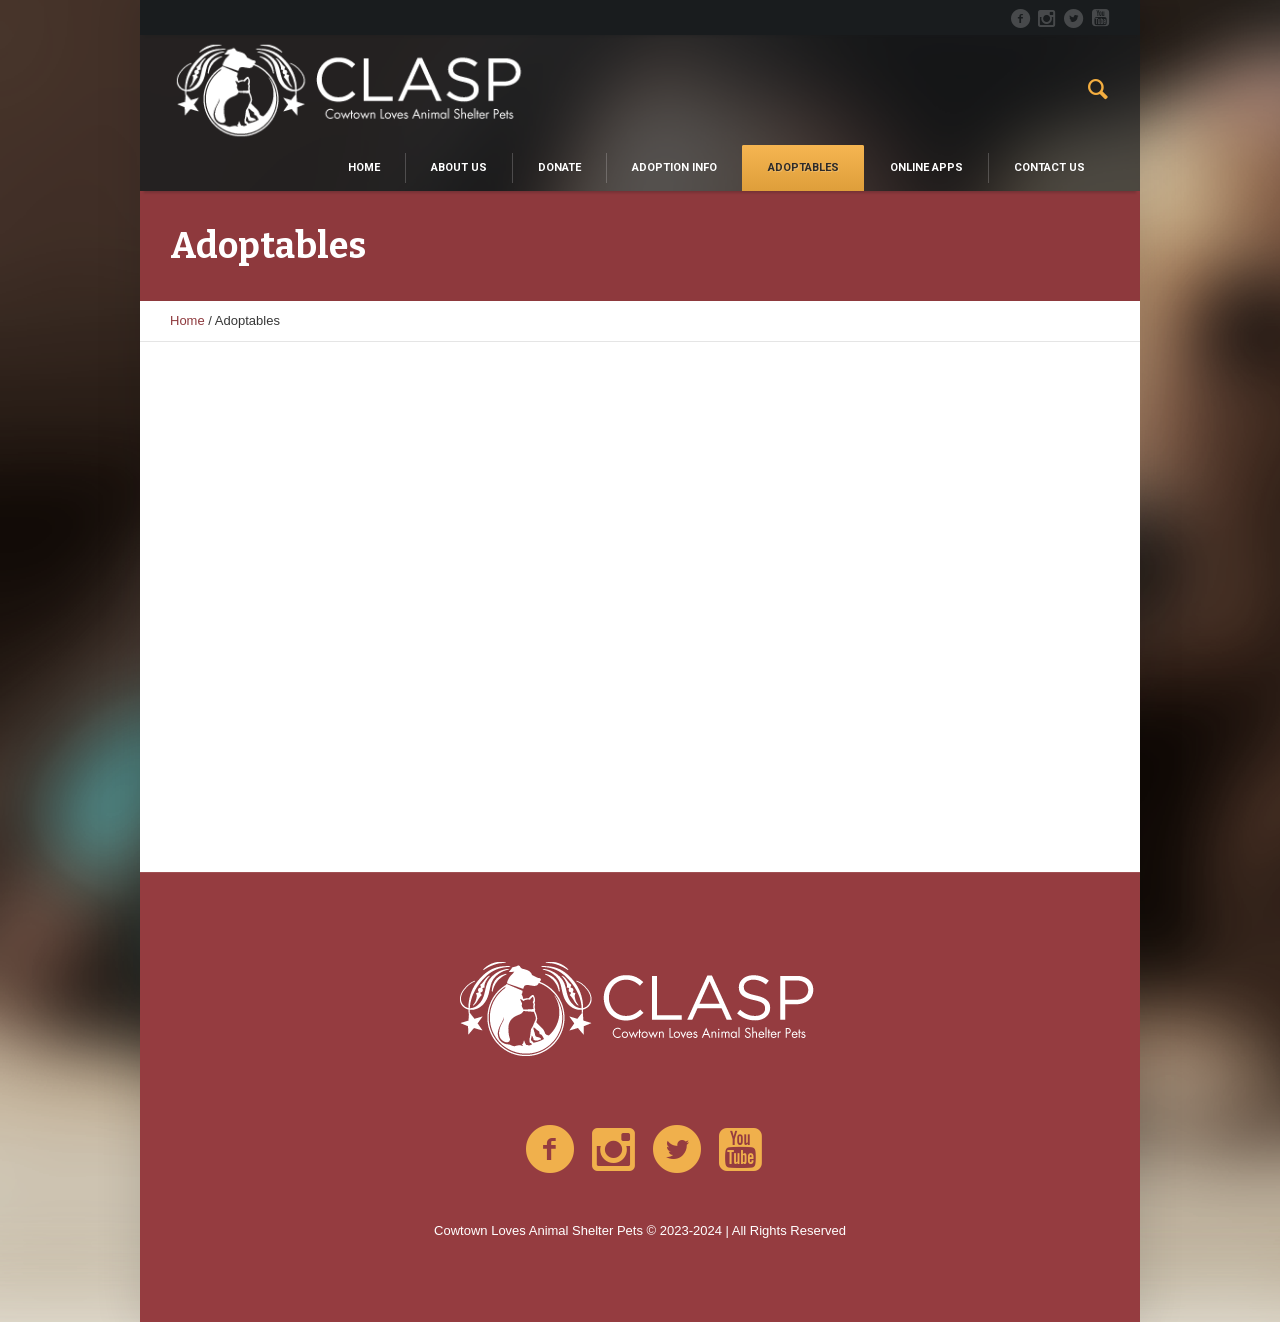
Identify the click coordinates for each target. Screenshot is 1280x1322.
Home (187, 320)
